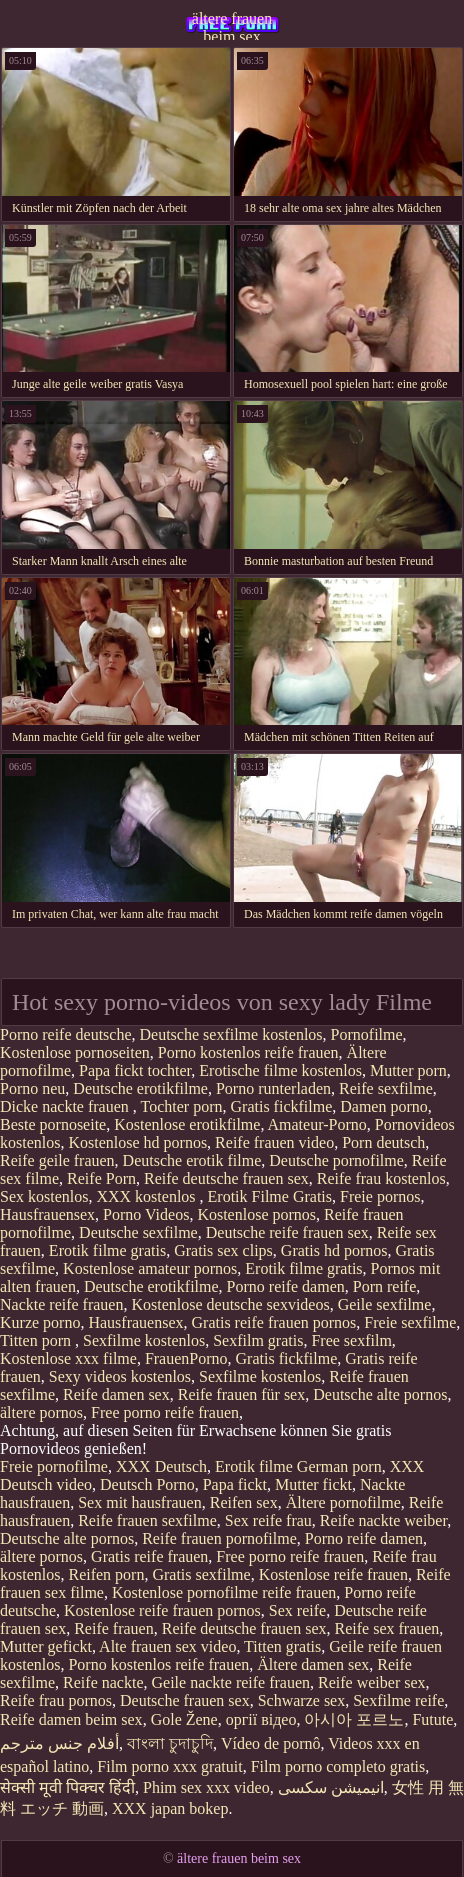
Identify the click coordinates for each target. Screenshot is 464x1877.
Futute (432, 1719)
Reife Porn (101, 1178)
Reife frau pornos (56, 1700)
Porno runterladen (273, 1088)
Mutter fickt (313, 1484)
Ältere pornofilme (343, 1502)
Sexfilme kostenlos (144, 1340)
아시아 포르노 (354, 1719)
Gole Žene (184, 1719)
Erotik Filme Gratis (270, 1196)
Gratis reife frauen (149, 1556)
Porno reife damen (286, 1286)
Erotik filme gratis (107, 1250)
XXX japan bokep (170, 1808)
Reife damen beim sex (71, 1719)
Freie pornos (380, 1196)
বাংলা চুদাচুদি (170, 1743)
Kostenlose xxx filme (68, 1358)
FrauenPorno (186, 1358)
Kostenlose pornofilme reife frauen (224, 1592)
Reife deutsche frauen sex (226, 1178)
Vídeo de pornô (271, 1743)
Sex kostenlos (44, 1196)
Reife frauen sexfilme (147, 1520)
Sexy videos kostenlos (120, 1376)
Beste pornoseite (53, 1124)
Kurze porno (40, 1322)
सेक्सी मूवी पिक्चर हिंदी (67, 1787)
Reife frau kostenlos (381, 1178)
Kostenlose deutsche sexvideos (230, 1304)
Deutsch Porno (147, 1484)
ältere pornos (41, 1412)
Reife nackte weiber (383, 1520)
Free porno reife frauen (165, 1412)
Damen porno (384, 1106)
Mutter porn (408, 1070)
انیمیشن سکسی (331, 1787)
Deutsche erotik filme (192, 1160)
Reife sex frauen (387, 1628)
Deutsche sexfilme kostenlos (231, 1034)
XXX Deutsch (161, 1466)
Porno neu (32, 1088)
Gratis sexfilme (201, 1574)
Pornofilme (367, 1034)
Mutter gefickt (46, 1646)
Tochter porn (182, 1106)
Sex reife (297, 1610)
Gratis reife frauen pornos (274, 1322)
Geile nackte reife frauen (231, 1682)
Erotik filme (254, 1466)
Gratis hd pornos (334, 1250)
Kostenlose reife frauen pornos (162, 1610)
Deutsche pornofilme (336, 1160)
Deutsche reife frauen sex (287, 1232)
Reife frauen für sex (242, 1394)
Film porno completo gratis (338, 1766)
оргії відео (261, 1719)
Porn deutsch (383, 1142)
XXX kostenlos (147, 1196)
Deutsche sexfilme (138, 1232)
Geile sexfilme (385, 1304)
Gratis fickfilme (282, 1106)
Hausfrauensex (47, 1214)
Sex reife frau (268, 1520)
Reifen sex (244, 1502)
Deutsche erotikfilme (140, 1088)
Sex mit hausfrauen (140, 1502)
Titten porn (37, 1340)
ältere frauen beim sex (232, 25)
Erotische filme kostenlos (280, 1070)
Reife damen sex (116, 1394)
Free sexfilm (351, 1340)
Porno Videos (146, 1214)
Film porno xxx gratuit (169, 1766)
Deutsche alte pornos (380, 1394)
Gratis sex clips (223, 1250)
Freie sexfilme (410, 1322)
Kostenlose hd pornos (137, 1142)
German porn (339, 1466)
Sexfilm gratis (258, 1340)
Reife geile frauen (57, 1160)
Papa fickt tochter (135, 1070)
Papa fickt (235, 1484)
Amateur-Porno (317, 1124)
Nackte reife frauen (61, 1304)
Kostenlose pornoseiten (75, 1052)
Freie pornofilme (54, 1466)
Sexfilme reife (398, 1700)
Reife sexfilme (386, 1088)
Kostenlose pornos (256, 1214)
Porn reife (385, 1286)
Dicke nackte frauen (66, 1106)
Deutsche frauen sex (185, 1700)
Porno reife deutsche (66, 1034)
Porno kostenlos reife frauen (248, 1052)
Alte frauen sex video (167, 1646)
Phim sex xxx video (206, 1787)
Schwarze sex (302, 1700)
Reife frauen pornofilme (219, 1538)
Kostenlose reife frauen (333, 1574)
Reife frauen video (274, 1142)
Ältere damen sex (313, 1664)
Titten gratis (282, 1646)
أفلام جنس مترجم (59, 1743)
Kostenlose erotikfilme (187, 1124)
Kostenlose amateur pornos (150, 1268)
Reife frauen (114, 1628)
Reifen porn (106, 1574)
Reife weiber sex (372, 1682)
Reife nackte (103, 1682)
